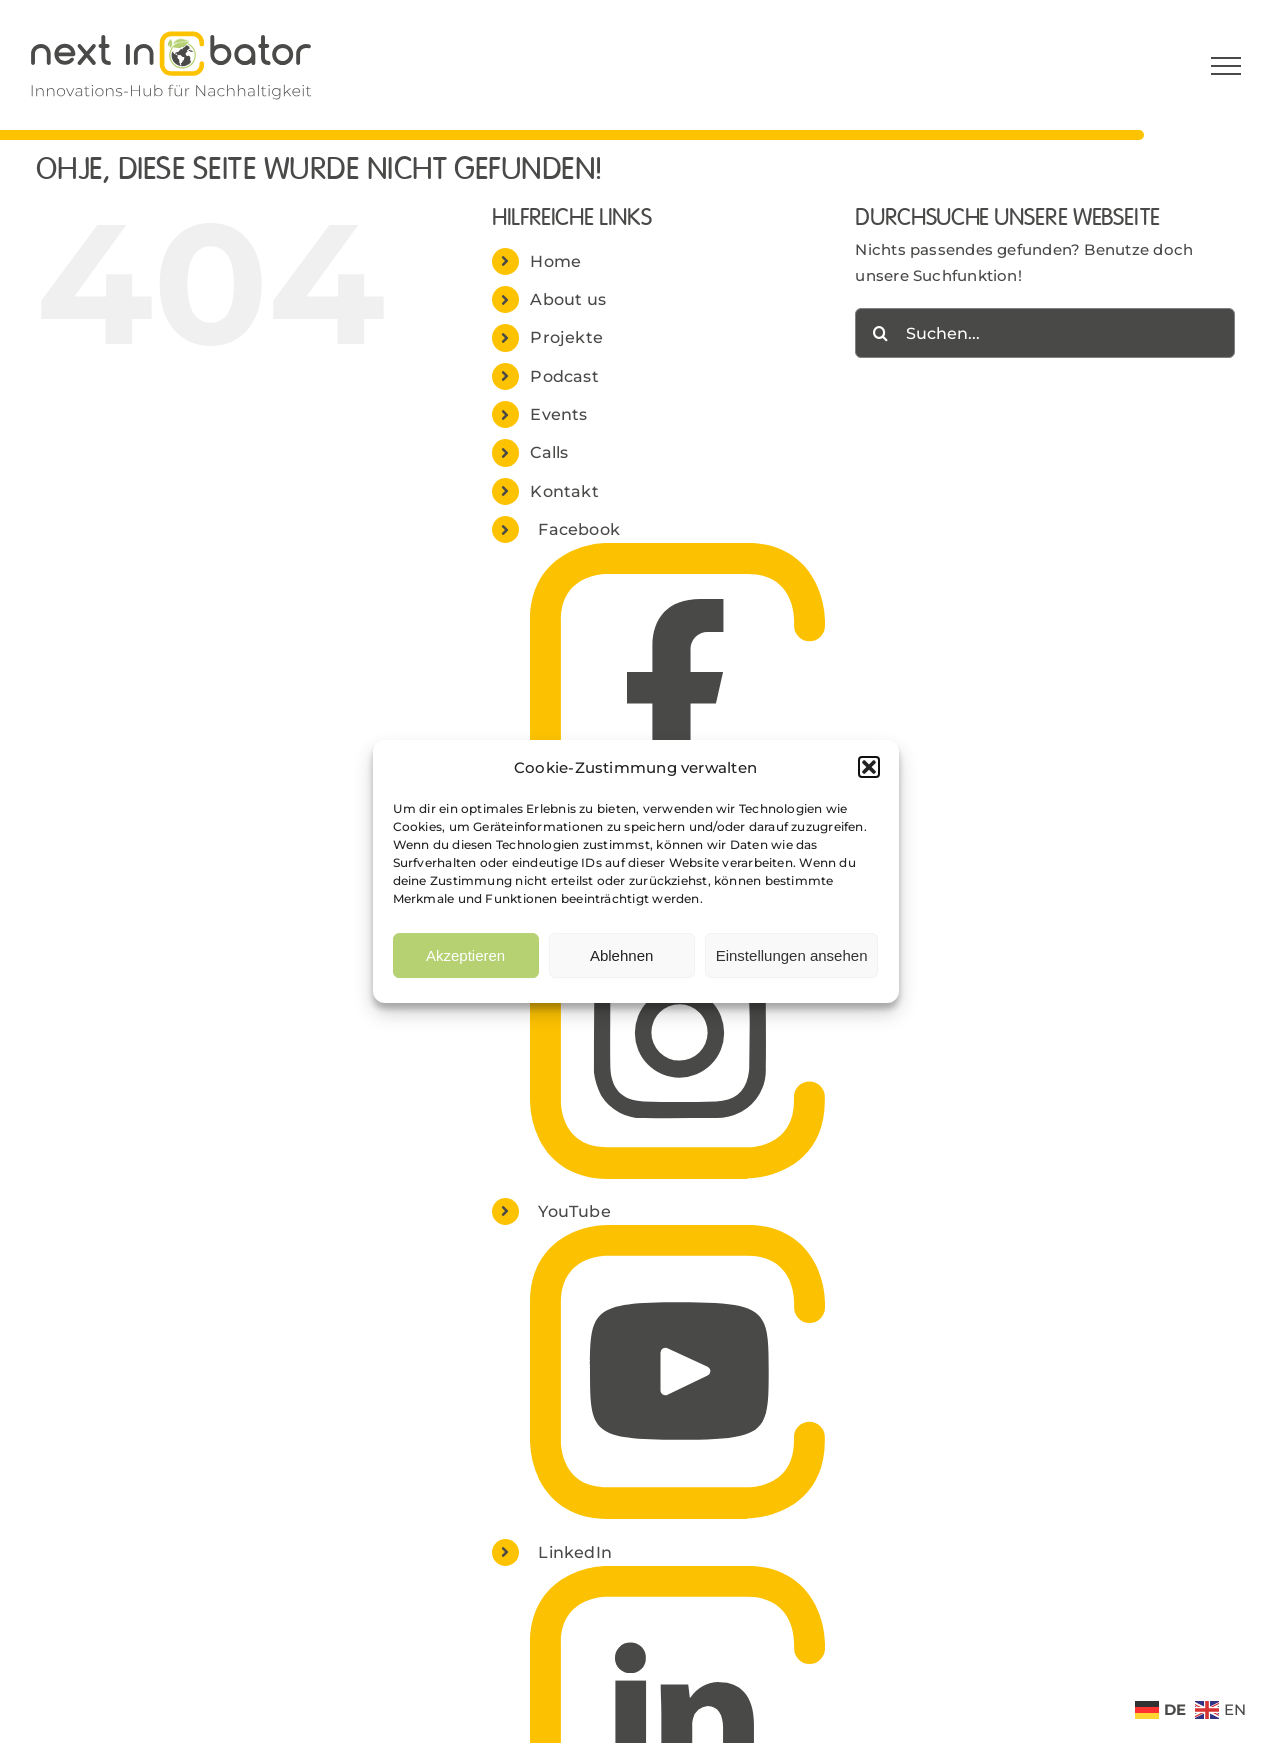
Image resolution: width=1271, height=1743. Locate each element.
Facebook (579, 529)
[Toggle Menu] (1226, 66)
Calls (549, 452)
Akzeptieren (465, 955)
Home (555, 261)
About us (568, 299)
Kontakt (564, 491)
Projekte (566, 337)
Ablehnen (621, 955)
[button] (869, 767)
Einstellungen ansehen (792, 955)
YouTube (574, 1211)
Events (558, 414)
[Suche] (880, 333)
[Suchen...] (1045, 333)
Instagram (581, 870)
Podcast (564, 376)
